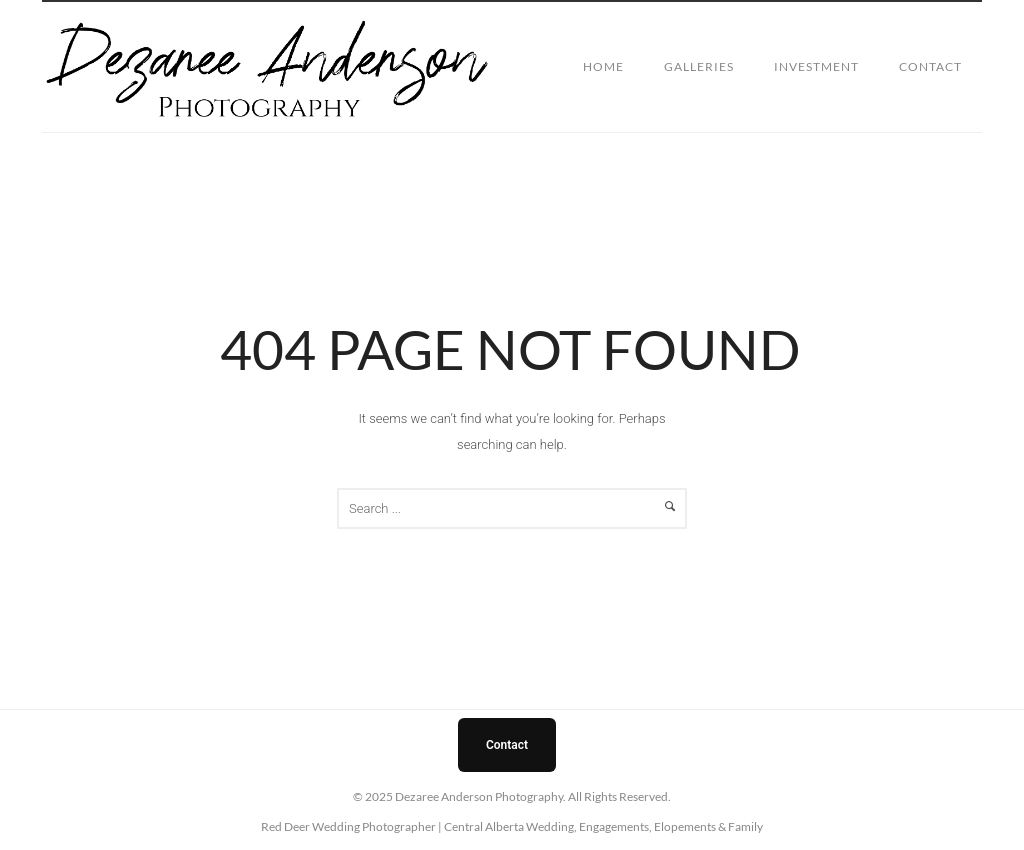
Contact (930, 66)
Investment (816, 66)
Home (603, 66)
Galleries (699, 66)
